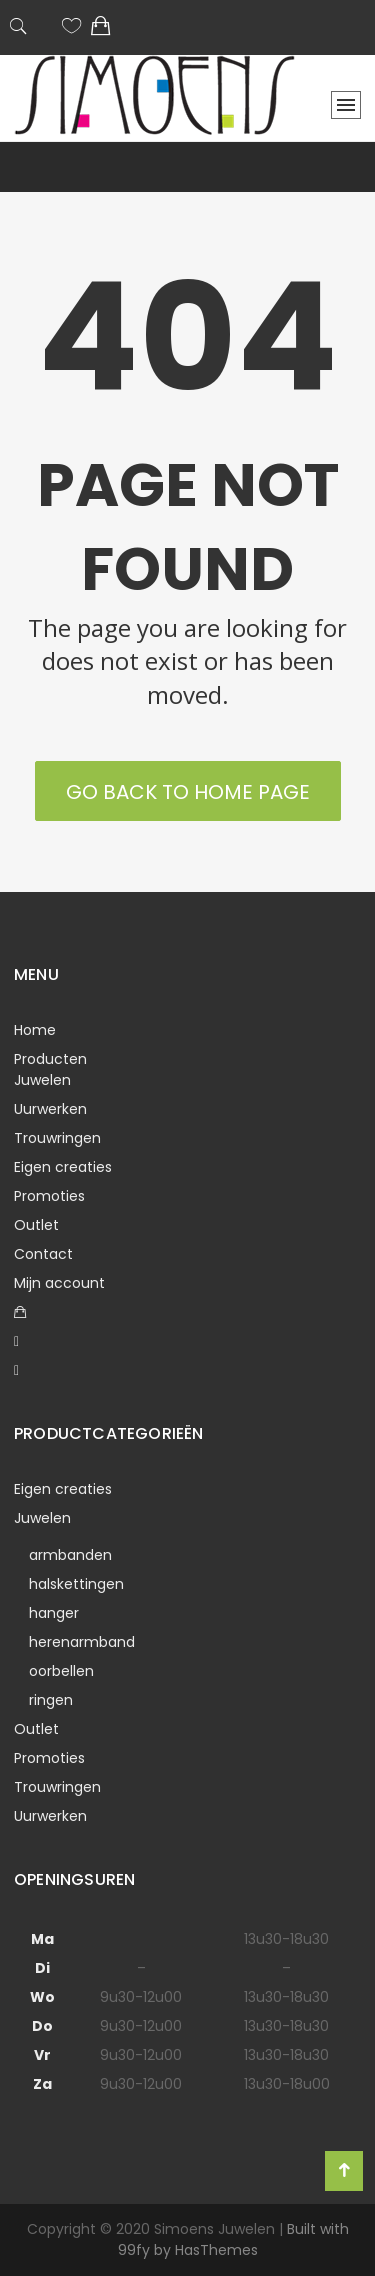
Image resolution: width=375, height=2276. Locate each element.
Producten (50, 1059)
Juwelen (42, 1080)
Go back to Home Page (188, 792)
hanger (54, 1613)
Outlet (36, 1225)
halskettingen (76, 1584)
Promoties (49, 1196)
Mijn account (59, 1283)
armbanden (70, 1555)
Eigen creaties (63, 1167)
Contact (43, 1254)
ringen (51, 1700)
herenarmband (82, 1642)
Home (35, 1030)
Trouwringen (57, 1138)
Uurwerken (50, 1109)
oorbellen (61, 1671)
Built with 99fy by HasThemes (233, 2239)
